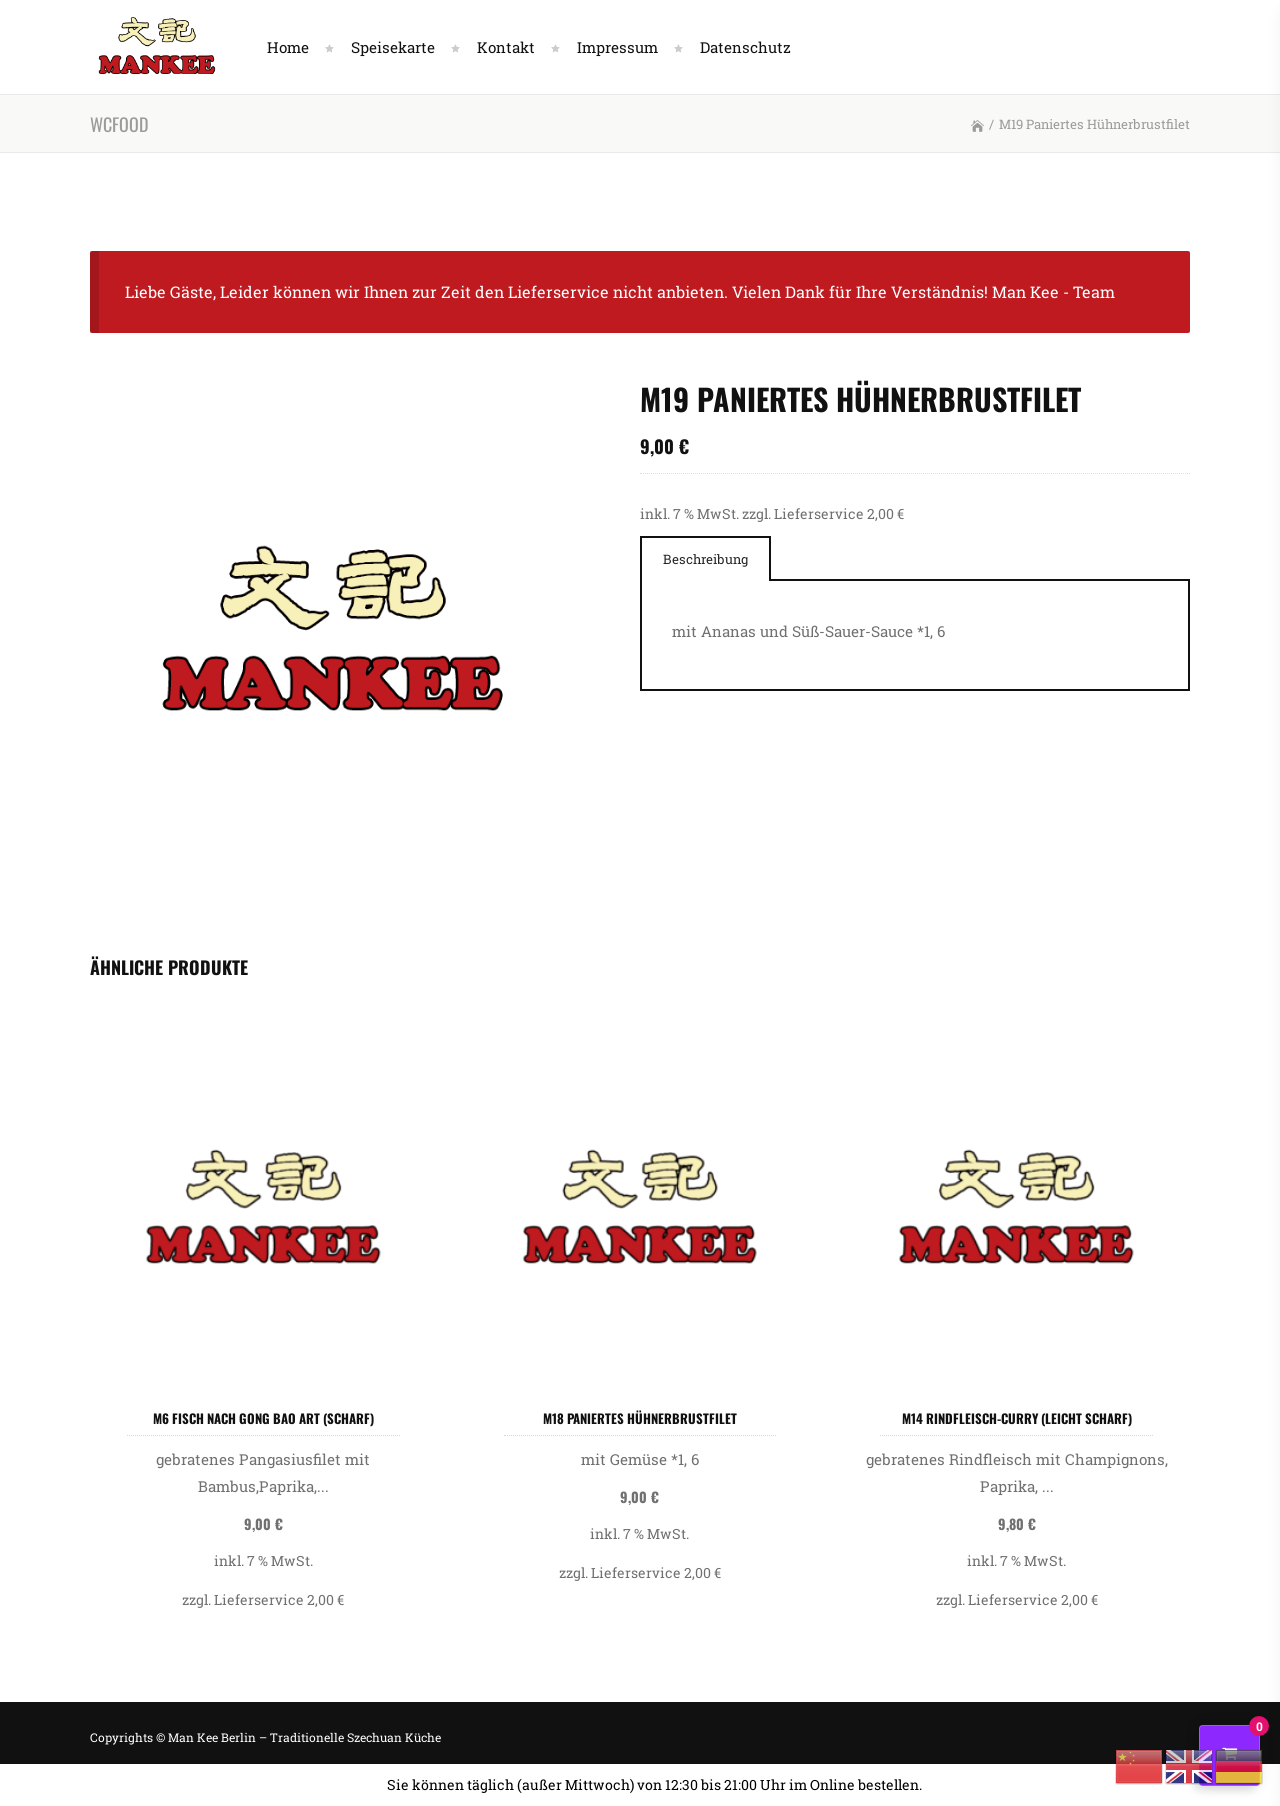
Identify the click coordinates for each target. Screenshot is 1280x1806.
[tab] (705, 558)
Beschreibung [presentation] (705, 559)
